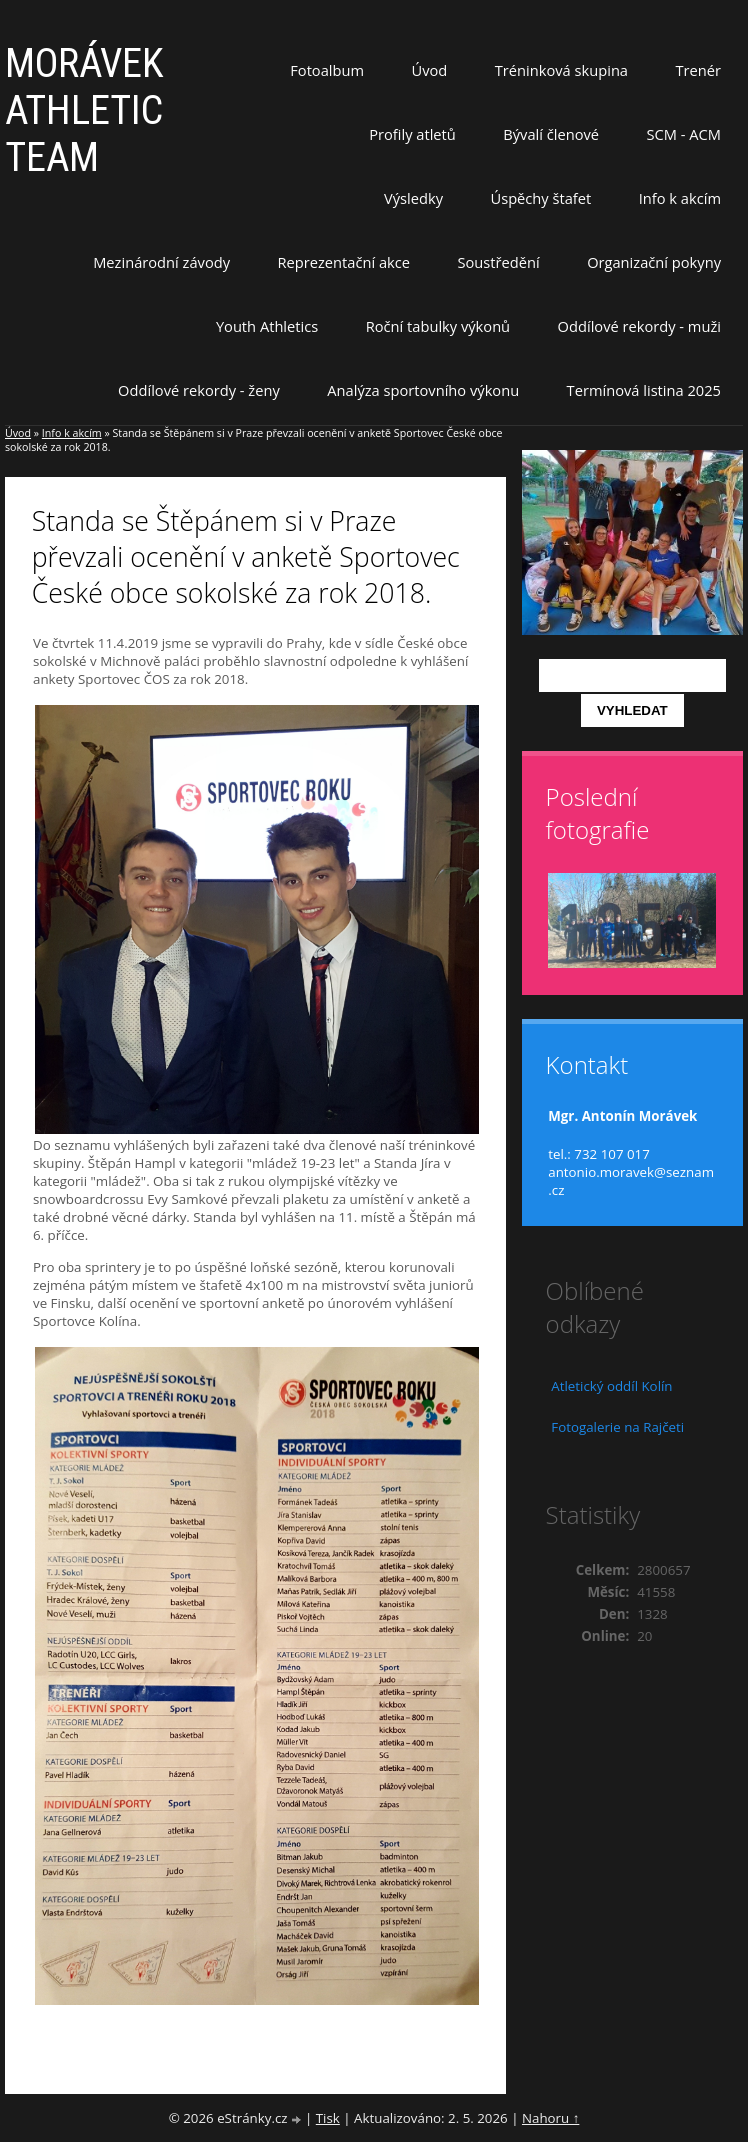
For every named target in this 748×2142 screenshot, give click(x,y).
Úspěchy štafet (540, 198)
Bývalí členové (551, 134)
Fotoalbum (327, 70)
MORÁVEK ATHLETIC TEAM (84, 110)
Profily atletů (412, 134)
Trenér (698, 70)
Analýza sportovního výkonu (423, 390)
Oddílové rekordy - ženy (199, 390)
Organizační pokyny (654, 262)
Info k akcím (680, 198)
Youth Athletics (267, 326)
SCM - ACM (684, 134)
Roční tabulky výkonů (438, 326)
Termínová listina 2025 (644, 390)
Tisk (328, 2118)
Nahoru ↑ (550, 2118)
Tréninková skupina (561, 70)
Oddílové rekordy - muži (639, 326)
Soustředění (499, 262)
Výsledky (413, 198)
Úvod (430, 70)
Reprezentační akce (344, 262)
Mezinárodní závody (161, 262)
